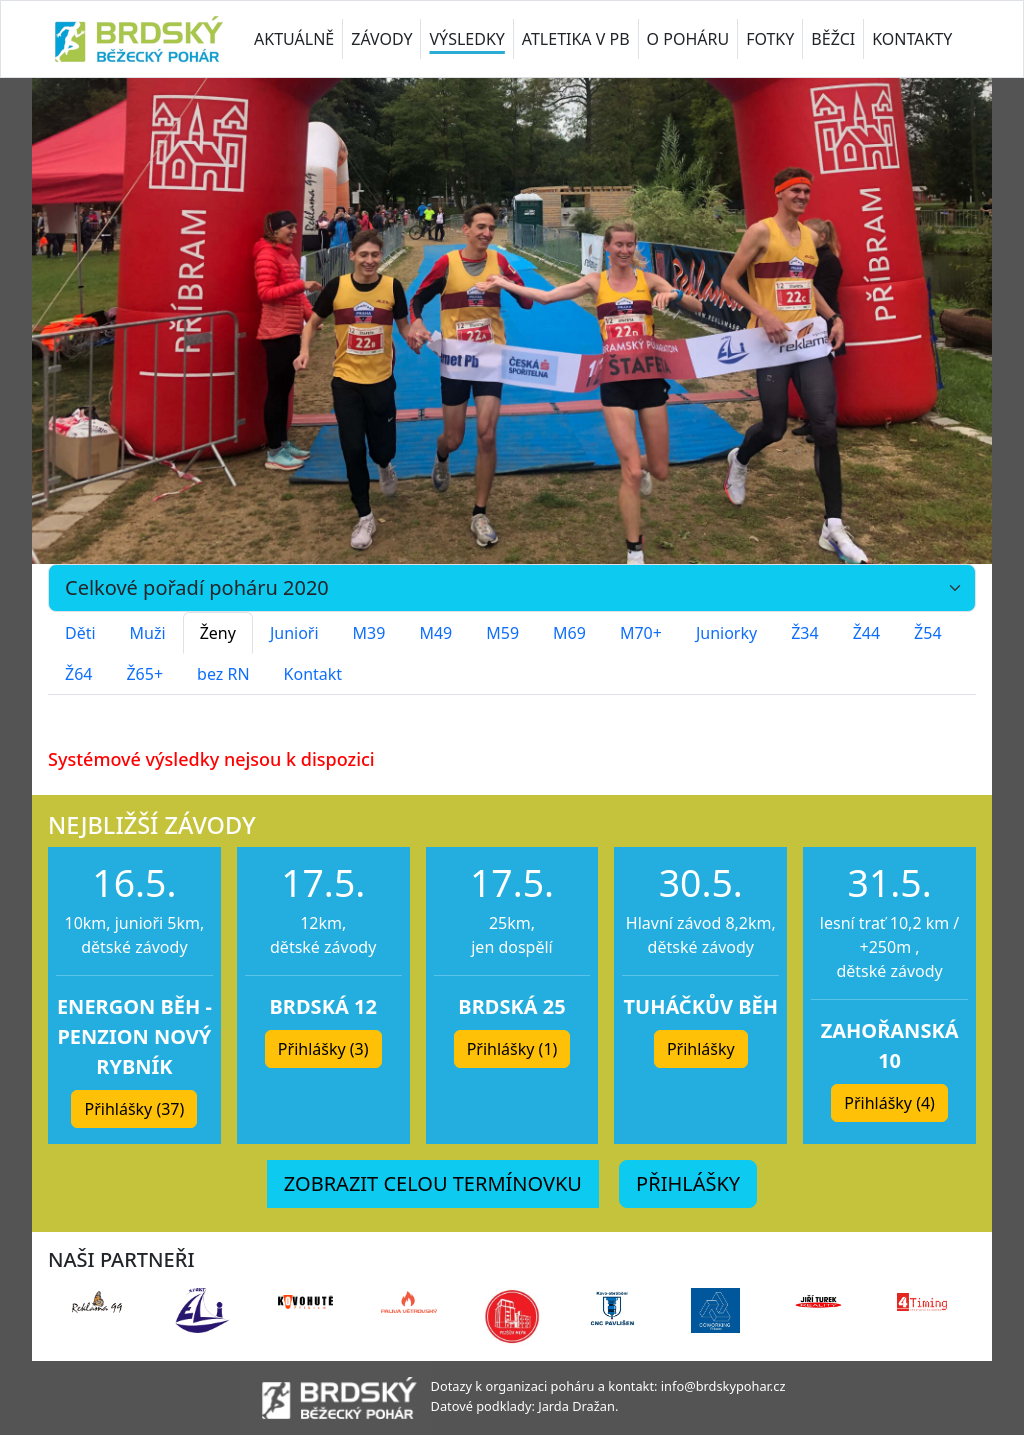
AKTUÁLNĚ (294, 39)
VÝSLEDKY (466, 39)
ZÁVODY (381, 39)
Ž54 (927, 633)
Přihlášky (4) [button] (889, 1103)
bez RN (223, 674)
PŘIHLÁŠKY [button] (688, 1183)
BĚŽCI (833, 39)
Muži (148, 633)
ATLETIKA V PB (576, 39)
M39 (369, 633)
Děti (80, 633)
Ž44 (866, 633)
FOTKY (770, 39)
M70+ (641, 633)
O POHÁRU (688, 39)
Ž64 (78, 674)
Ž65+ (144, 674)
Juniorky (726, 633)
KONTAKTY (912, 39)
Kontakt (313, 674)
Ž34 (804, 633)
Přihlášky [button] (701, 1049)
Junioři (294, 633)
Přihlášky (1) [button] (512, 1049)
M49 (435, 633)
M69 (569, 633)
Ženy (218, 633)
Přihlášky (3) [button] (323, 1049)
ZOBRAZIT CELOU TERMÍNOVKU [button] (433, 1183)
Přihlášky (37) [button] (134, 1109)
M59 (502, 633)
